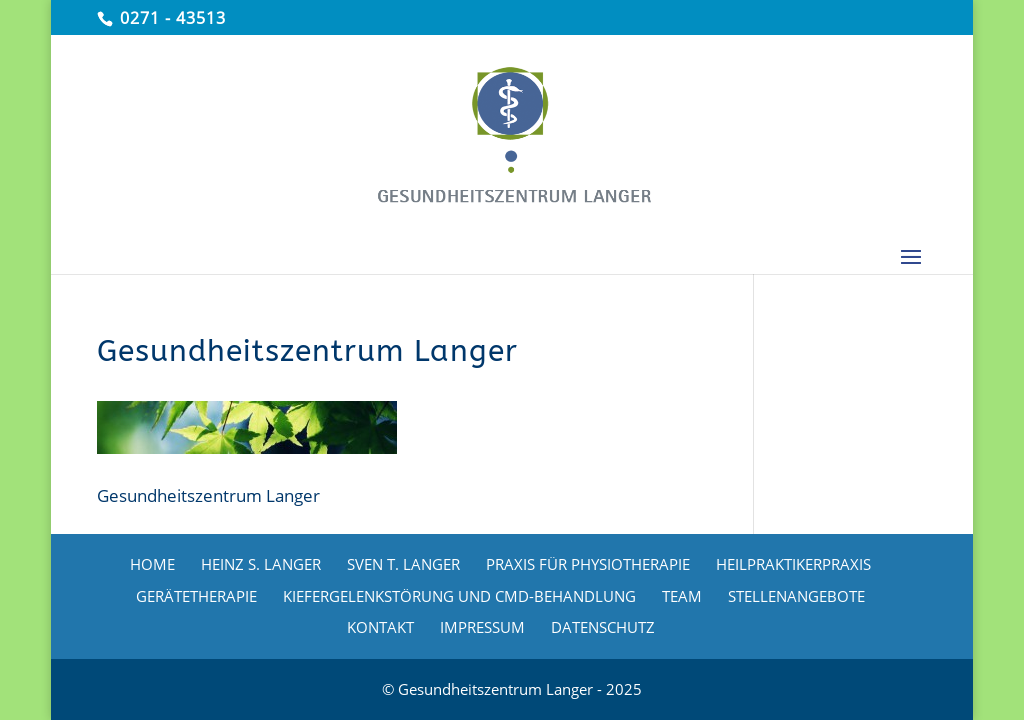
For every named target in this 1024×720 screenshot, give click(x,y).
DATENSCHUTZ (603, 627)
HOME (152, 564)
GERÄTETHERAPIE (196, 596)
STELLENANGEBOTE (796, 596)
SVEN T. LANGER (403, 564)
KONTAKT (380, 627)
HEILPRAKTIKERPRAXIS (793, 564)
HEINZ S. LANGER (261, 564)
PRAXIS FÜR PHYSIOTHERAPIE (588, 564)
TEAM (682, 596)
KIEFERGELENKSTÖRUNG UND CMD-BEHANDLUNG (459, 596)
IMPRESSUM (482, 627)
